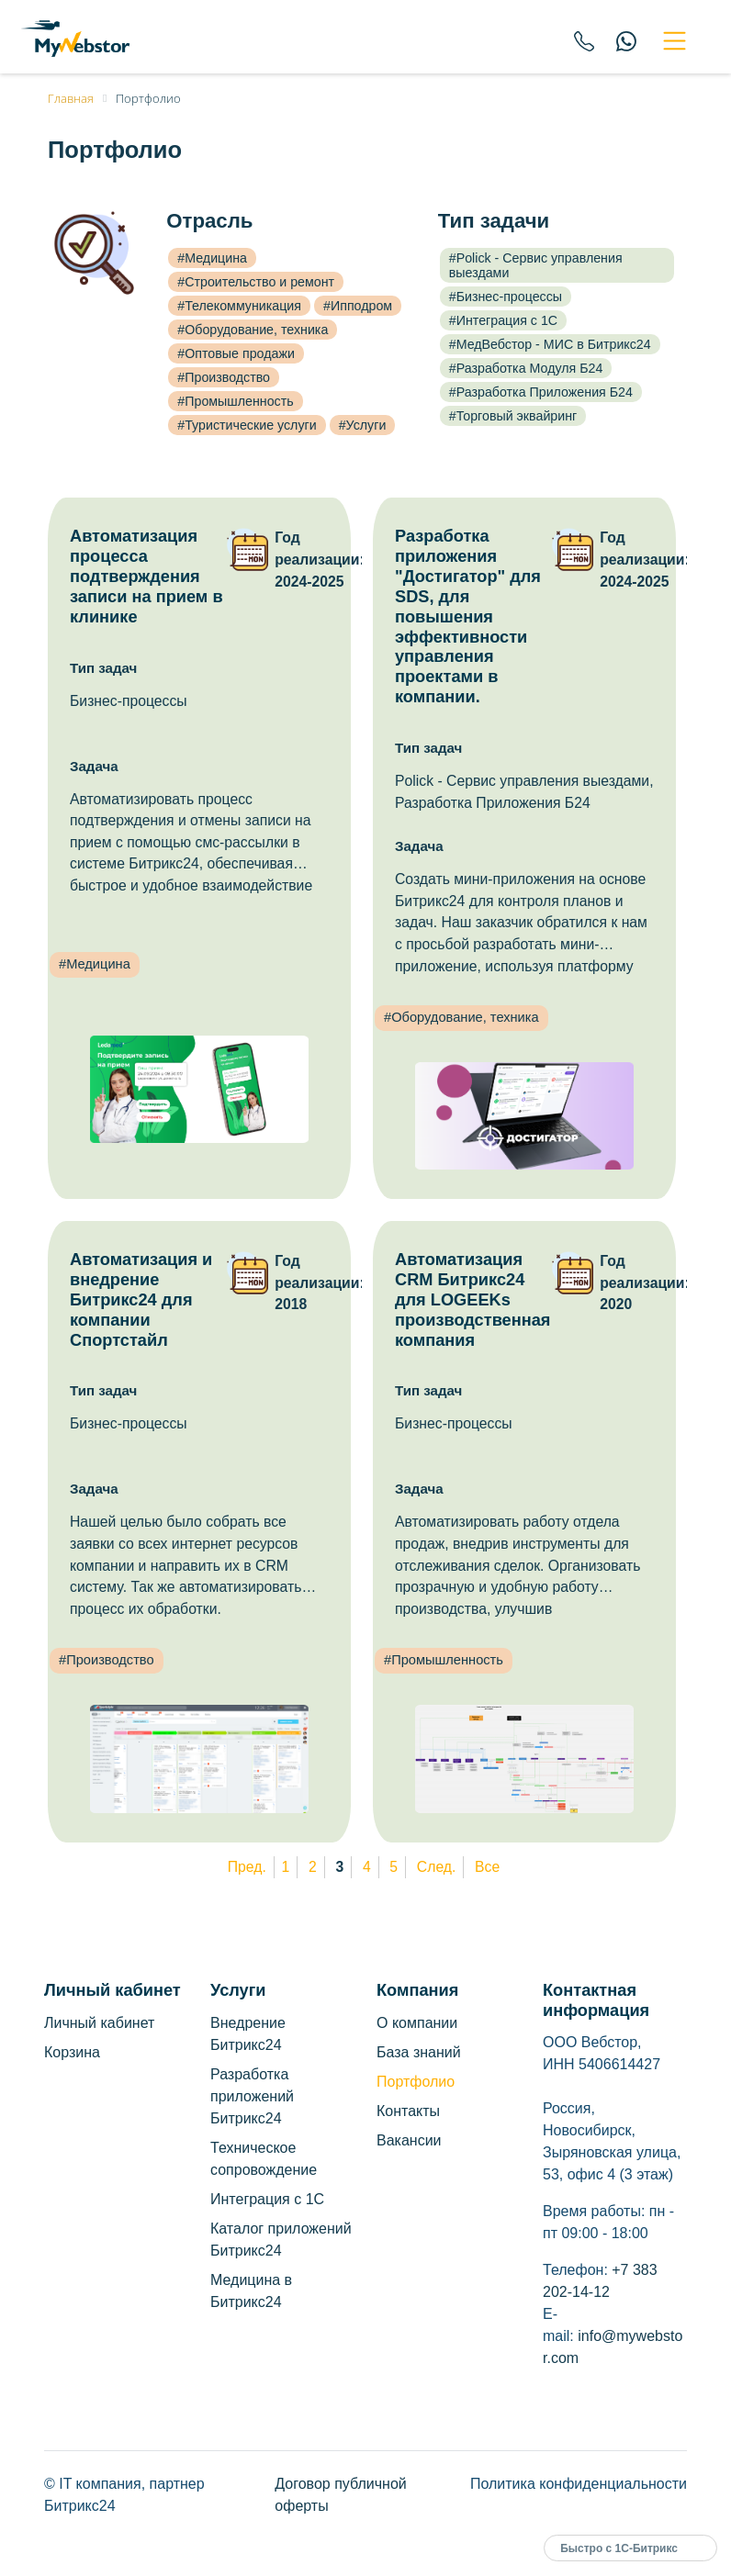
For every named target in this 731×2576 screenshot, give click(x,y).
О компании (417, 2023)
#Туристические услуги (246, 425)
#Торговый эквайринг (513, 416)
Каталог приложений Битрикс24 (281, 2239)
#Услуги (363, 425)
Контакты (408, 2111)
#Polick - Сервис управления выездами (536, 265)
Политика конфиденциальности (578, 2484)
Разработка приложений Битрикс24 (252, 2096)
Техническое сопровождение (263, 2159)
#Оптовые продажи (236, 353)
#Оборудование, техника (252, 329)
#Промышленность (235, 401)
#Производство (223, 377)
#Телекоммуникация (239, 305)
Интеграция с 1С (267, 2199)
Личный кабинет (99, 2023)
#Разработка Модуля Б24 (526, 368)
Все (487, 1867)
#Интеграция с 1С (503, 320)
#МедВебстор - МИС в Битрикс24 (550, 344)
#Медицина (212, 258)
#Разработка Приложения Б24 (541, 392)
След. (436, 1867)
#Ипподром (357, 305)
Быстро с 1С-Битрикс (619, 2548)
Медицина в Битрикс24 (251, 2291)
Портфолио (416, 2081)
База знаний (419, 2052)
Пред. (247, 1867)
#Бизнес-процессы (505, 296)
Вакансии (409, 2140)
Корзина (72, 2052)
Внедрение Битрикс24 (248, 2034)
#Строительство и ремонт (255, 281)
